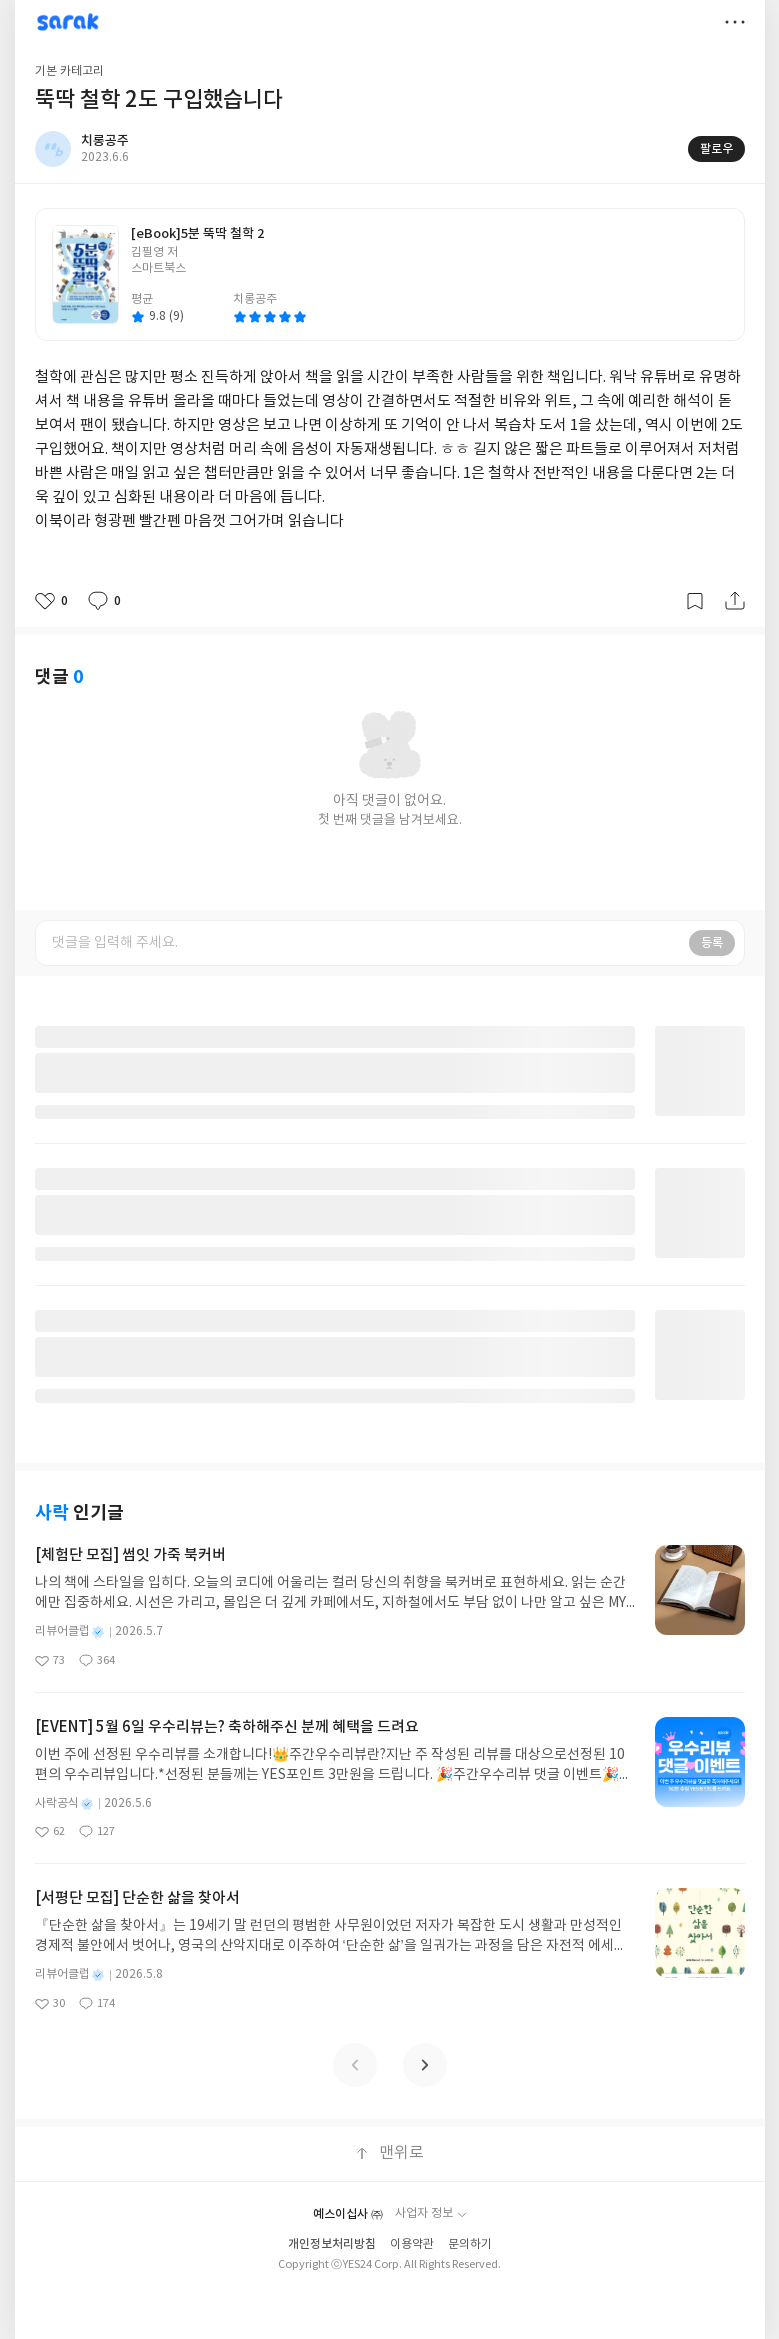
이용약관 (412, 2244)
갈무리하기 (695, 601)
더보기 (735, 22)
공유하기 (735, 601)
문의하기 (470, 2244)
